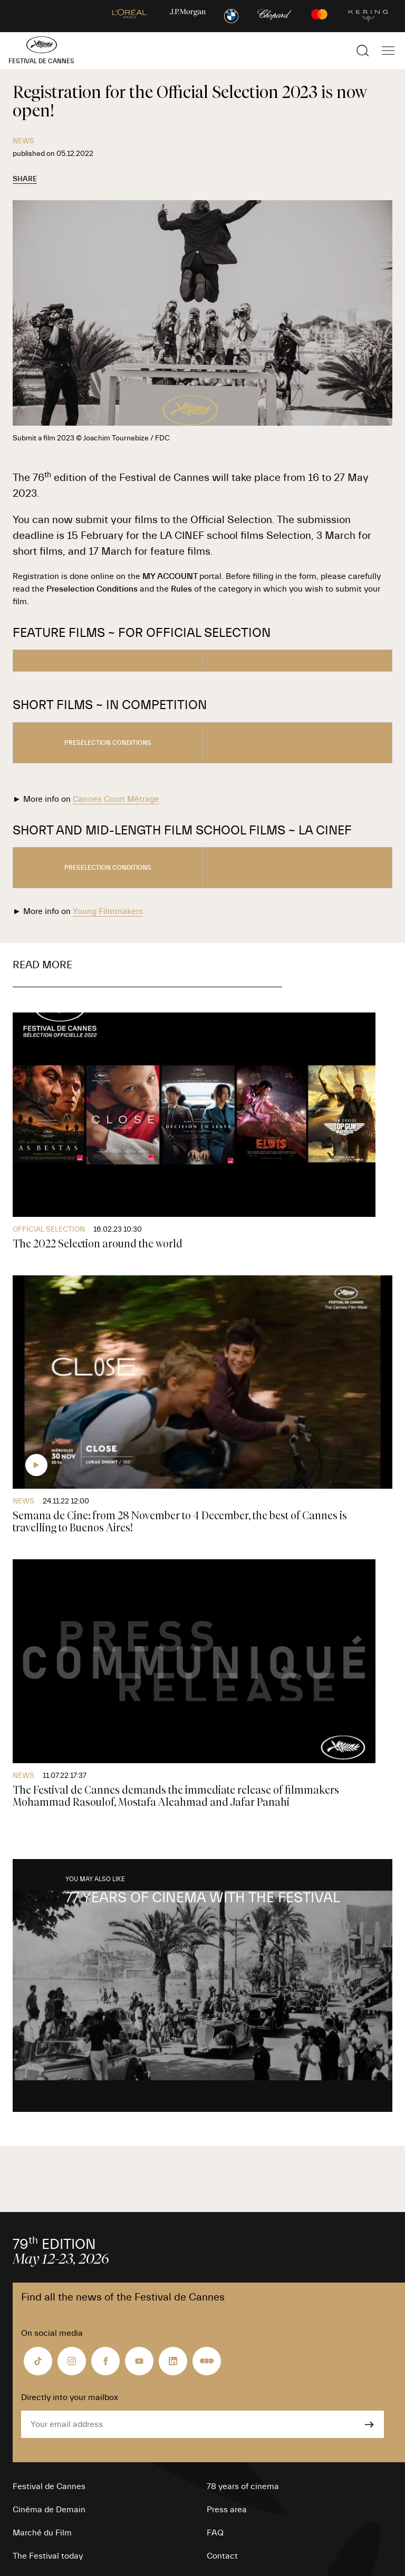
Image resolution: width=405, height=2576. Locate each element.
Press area (227, 2509)
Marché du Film (42, 2533)
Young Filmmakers (108, 911)
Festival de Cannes (49, 2486)
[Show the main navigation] (388, 50)
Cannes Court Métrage (116, 799)
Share (25, 179)
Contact (222, 2556)
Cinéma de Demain (49, 2509)
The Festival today (48, 2556)
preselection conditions (107, 742)
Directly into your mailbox (69, 2397)
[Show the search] (362, 50)
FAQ (215, 2533)
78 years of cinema (243, 2486)
